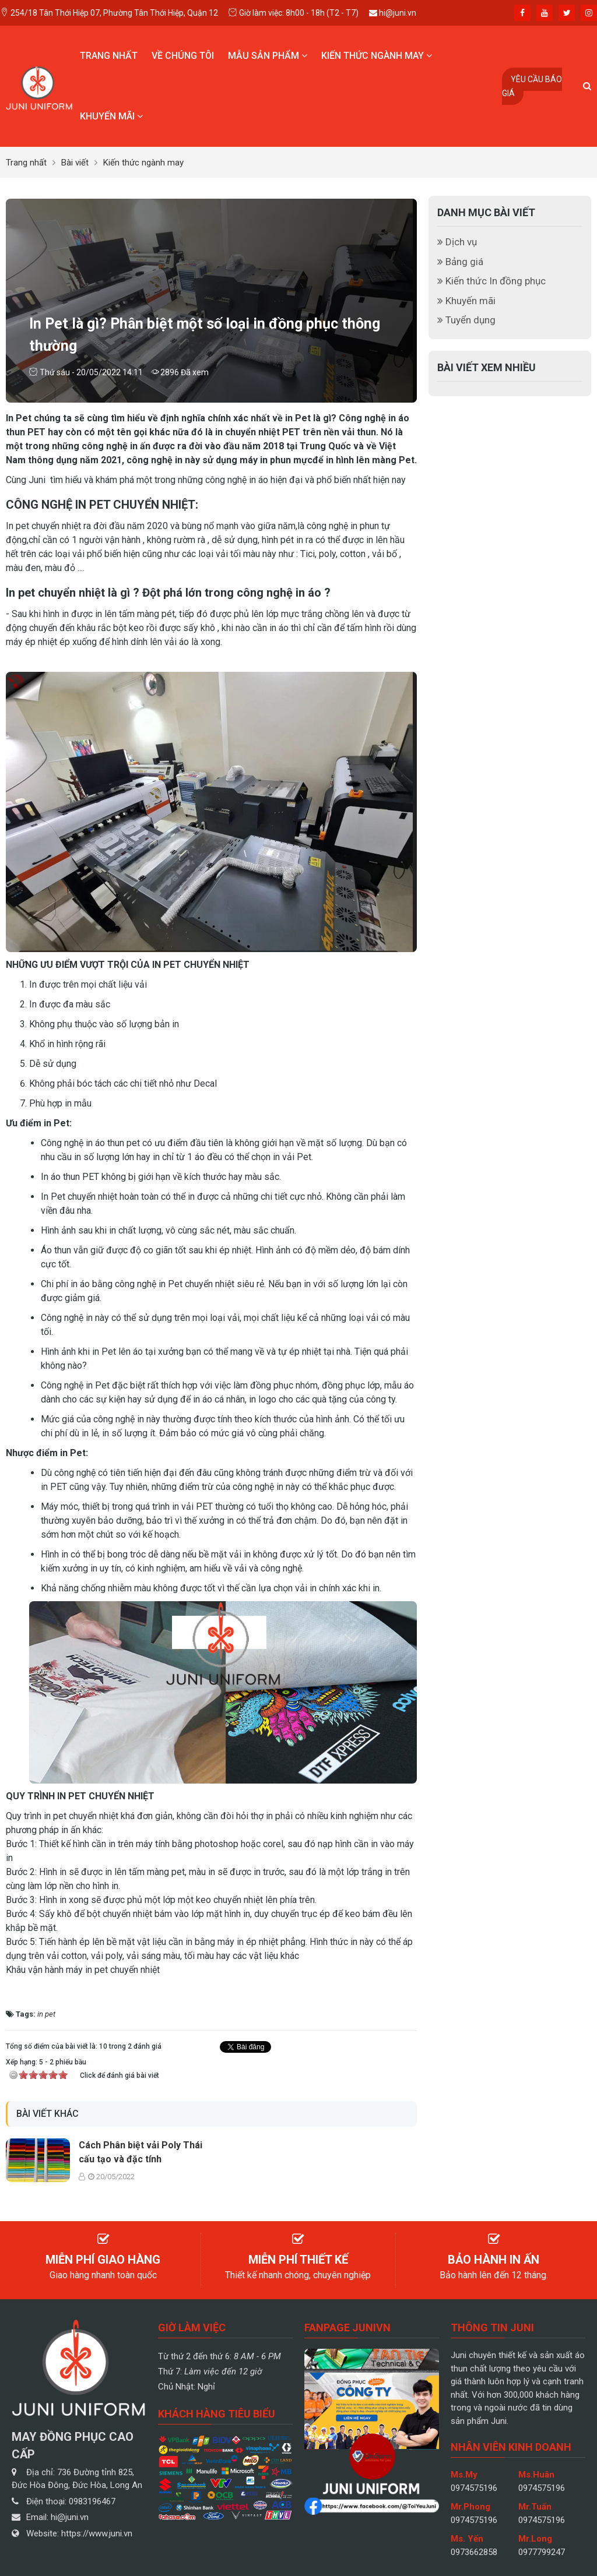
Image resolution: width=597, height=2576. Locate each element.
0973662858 (474, 2552)
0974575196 (474, 2488)
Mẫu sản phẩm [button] (267, 55)
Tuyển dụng (466, 320)
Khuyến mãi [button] (111, 116)
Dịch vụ (457, 242)
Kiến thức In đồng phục (491, 281)
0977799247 (541, 2552)
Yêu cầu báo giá (532, 86)
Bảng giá (460, 261)
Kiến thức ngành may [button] (376, 55)
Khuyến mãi (466, 300)
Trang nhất (109, 55)
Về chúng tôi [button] (183, 55)
